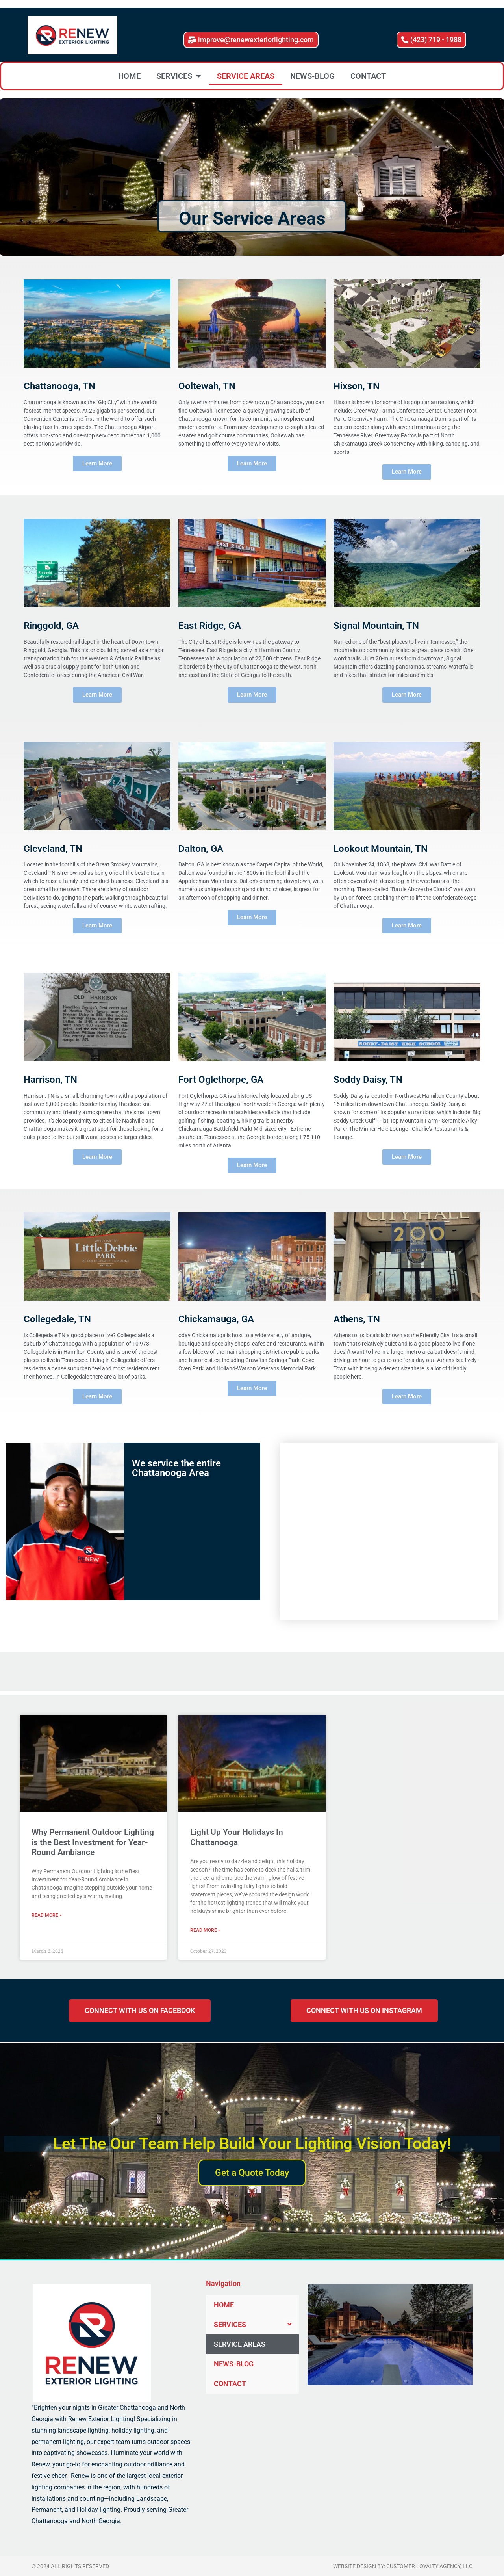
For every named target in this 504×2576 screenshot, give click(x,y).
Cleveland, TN (53, 848)
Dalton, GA (200, 848)
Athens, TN (357, 1319)
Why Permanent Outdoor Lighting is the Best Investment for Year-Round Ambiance (93, 1842)
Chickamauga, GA (216, 1319)
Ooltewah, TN (206, 386)
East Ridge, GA (209, 625)
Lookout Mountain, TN (381, 848)
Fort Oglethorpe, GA (220, 1079)
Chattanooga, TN (59, 386)
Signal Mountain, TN (376, 625)
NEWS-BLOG (312, 76)
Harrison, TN (50, 1079)
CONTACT (368, 76)
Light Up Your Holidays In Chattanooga (236, 1837)
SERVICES (178, 76)
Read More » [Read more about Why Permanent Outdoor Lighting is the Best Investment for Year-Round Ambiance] (47, 1915)
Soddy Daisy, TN (368, 1079)
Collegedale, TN (57, 1319)
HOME (129, 76)
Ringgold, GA (51, 625)
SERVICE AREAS (245, 76)
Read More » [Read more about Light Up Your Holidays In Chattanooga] (205, 1930)
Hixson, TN (357, 386)
